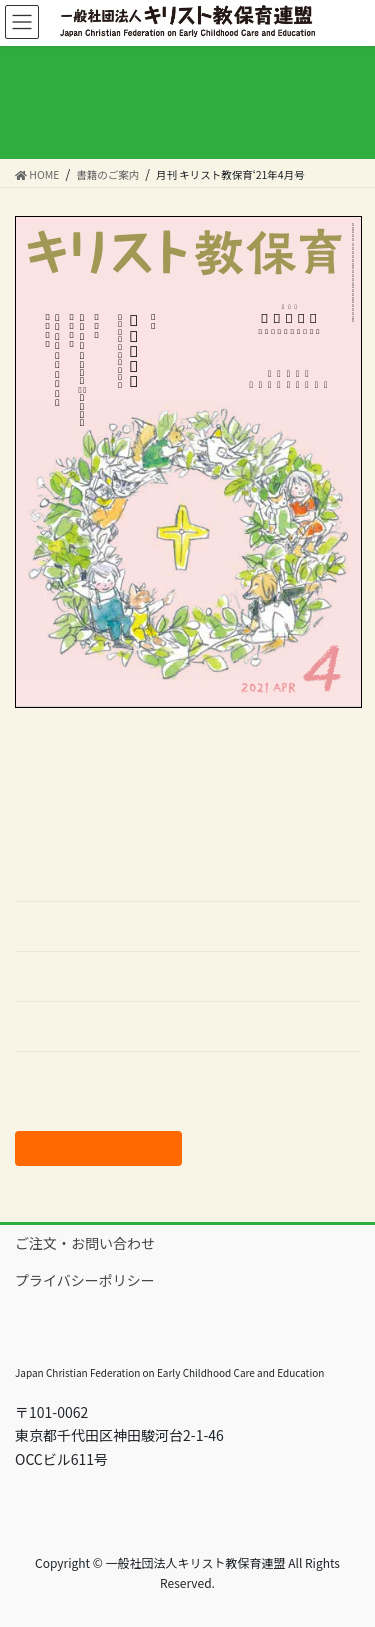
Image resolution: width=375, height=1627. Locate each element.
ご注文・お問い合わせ (85, 1243)
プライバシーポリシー (85, 1280)
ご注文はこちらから (99, 1148)
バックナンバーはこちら (92, 1077)
